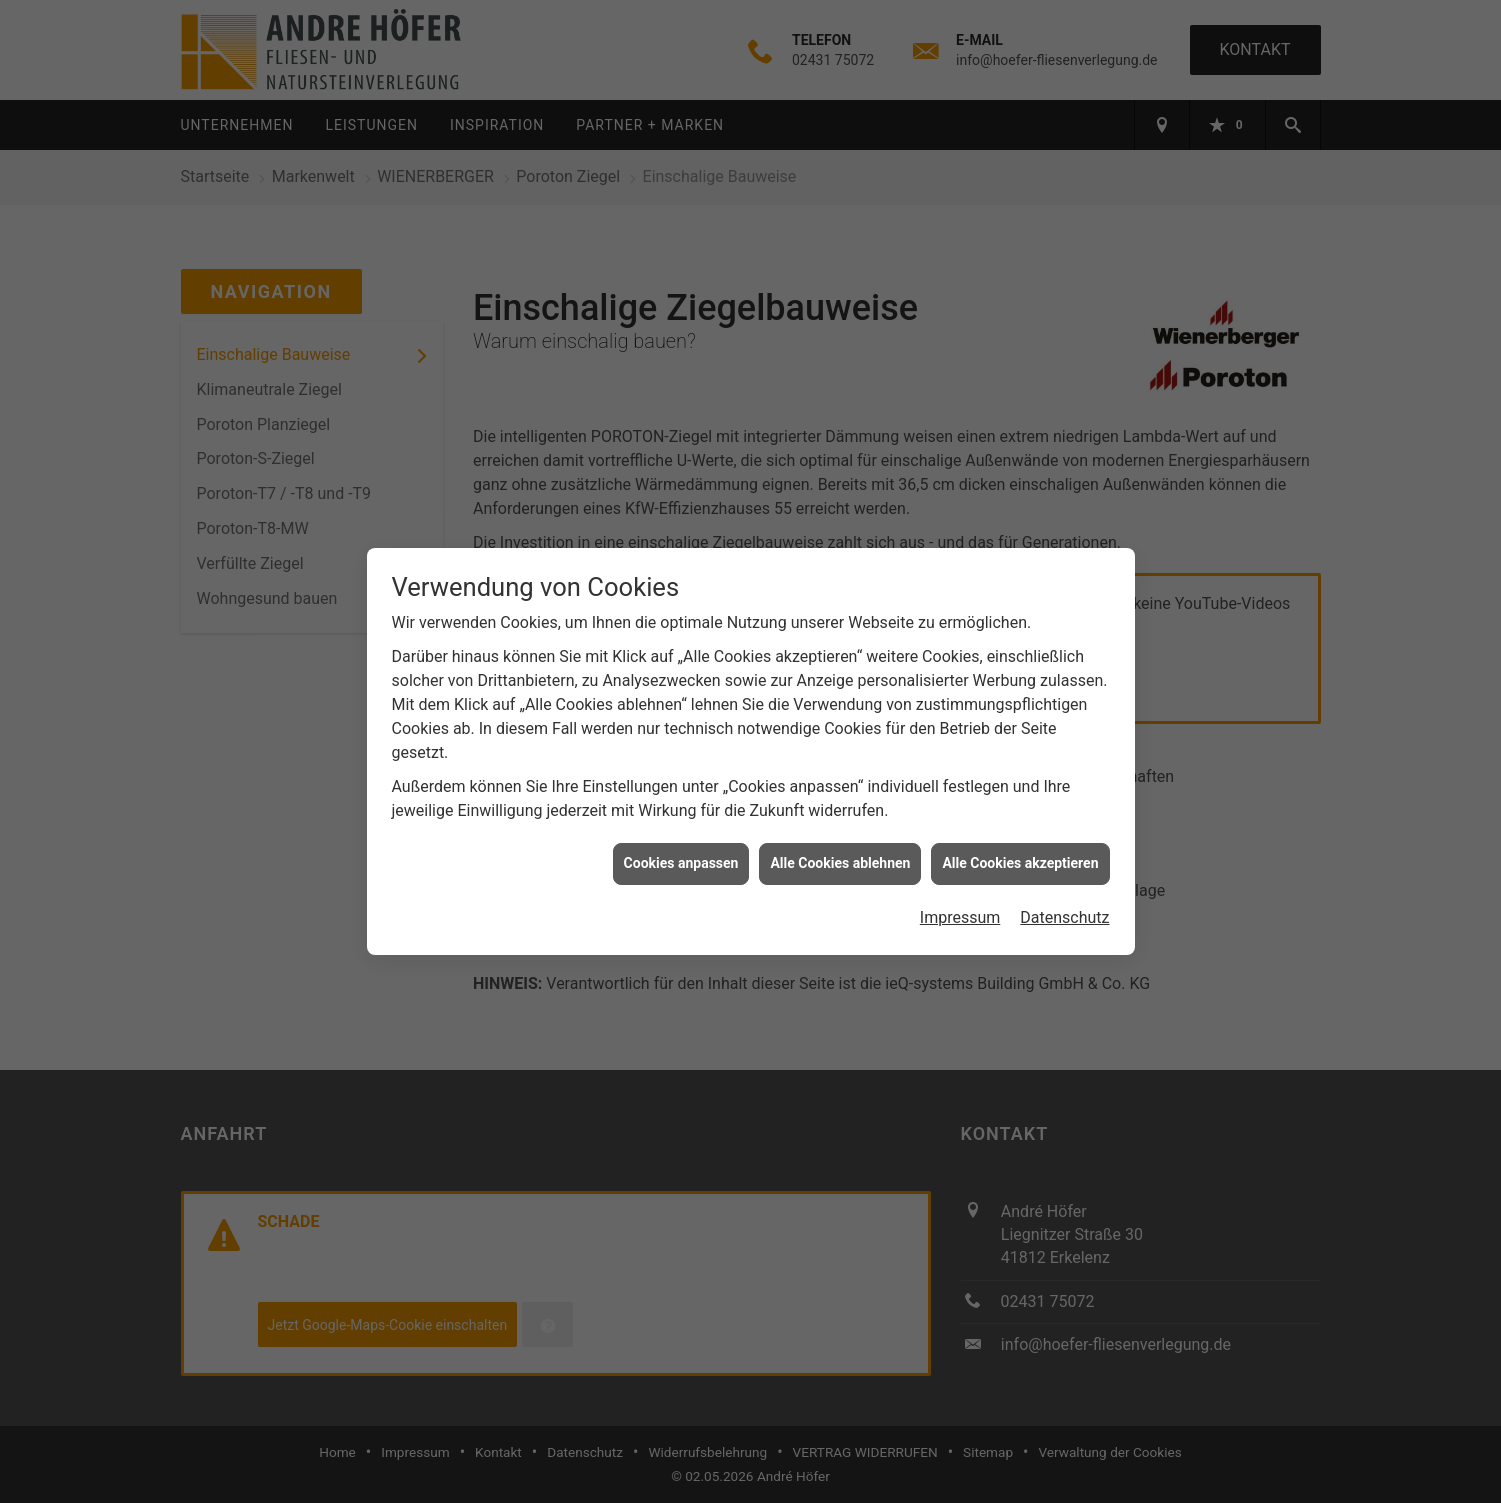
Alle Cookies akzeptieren (1020, 848)
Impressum (960, 901)
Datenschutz (1064, 901)
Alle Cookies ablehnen (840, 848)
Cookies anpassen (681, 848)
